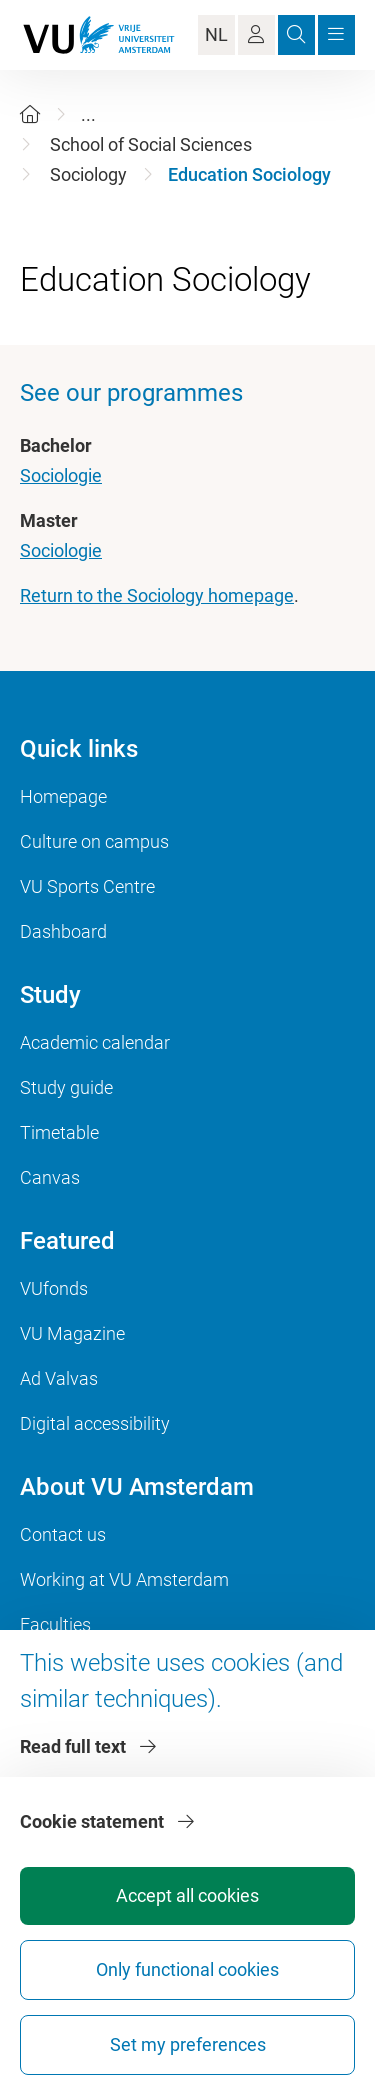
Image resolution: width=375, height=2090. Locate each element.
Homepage (63, 796)
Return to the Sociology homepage (157, 595)
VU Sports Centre (87, 886)
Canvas (50, 1177)
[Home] (30, 114)
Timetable (59, 1132)
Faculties (55, 1624)
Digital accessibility (95, 1423)
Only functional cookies (187, 1969)
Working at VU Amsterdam (124, 1579)
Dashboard (63, 931)
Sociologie (61, 475)
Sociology (88, 174)
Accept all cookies (187, 1895)
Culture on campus (94, 841)
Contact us (63, 1534)
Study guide (66, 1087)
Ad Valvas (59, 1378)
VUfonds (54, 1288)
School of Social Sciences (151, 144)
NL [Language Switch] (216, 34)
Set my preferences (188, 2044)
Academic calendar (95, 1042)
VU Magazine (72, 1333)
